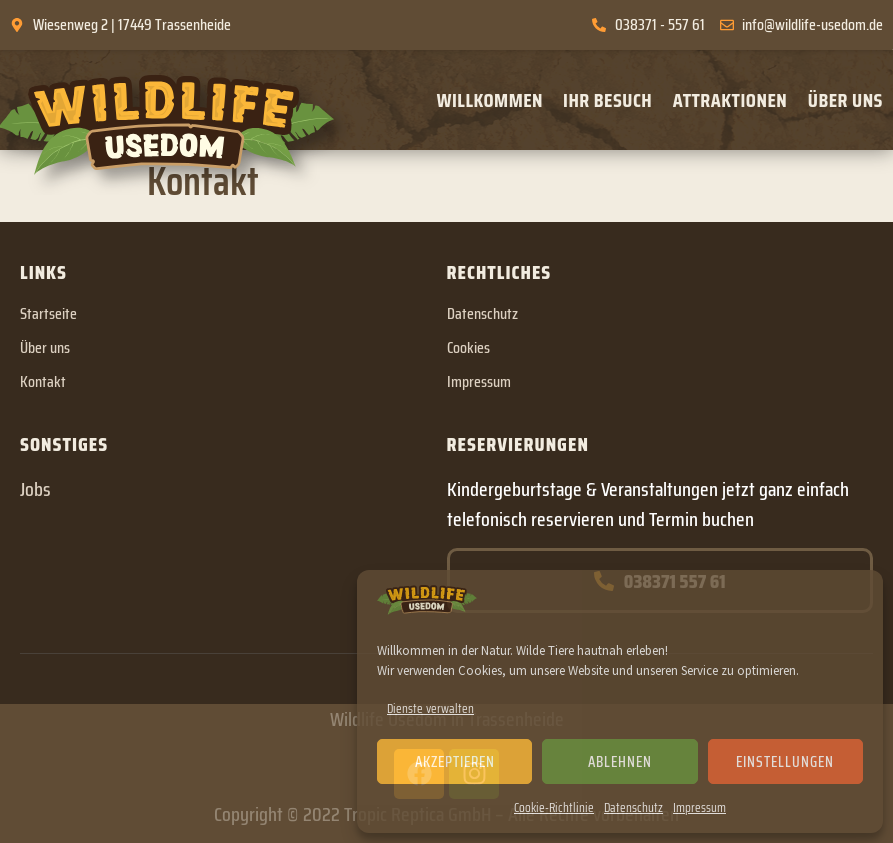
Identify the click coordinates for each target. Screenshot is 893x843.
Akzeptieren (455, 762)
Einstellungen (785, 762)
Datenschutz (633, 807)
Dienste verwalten (430, 708)
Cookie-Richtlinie (554, 807)
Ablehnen (620, 762)
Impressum (699, 807)
